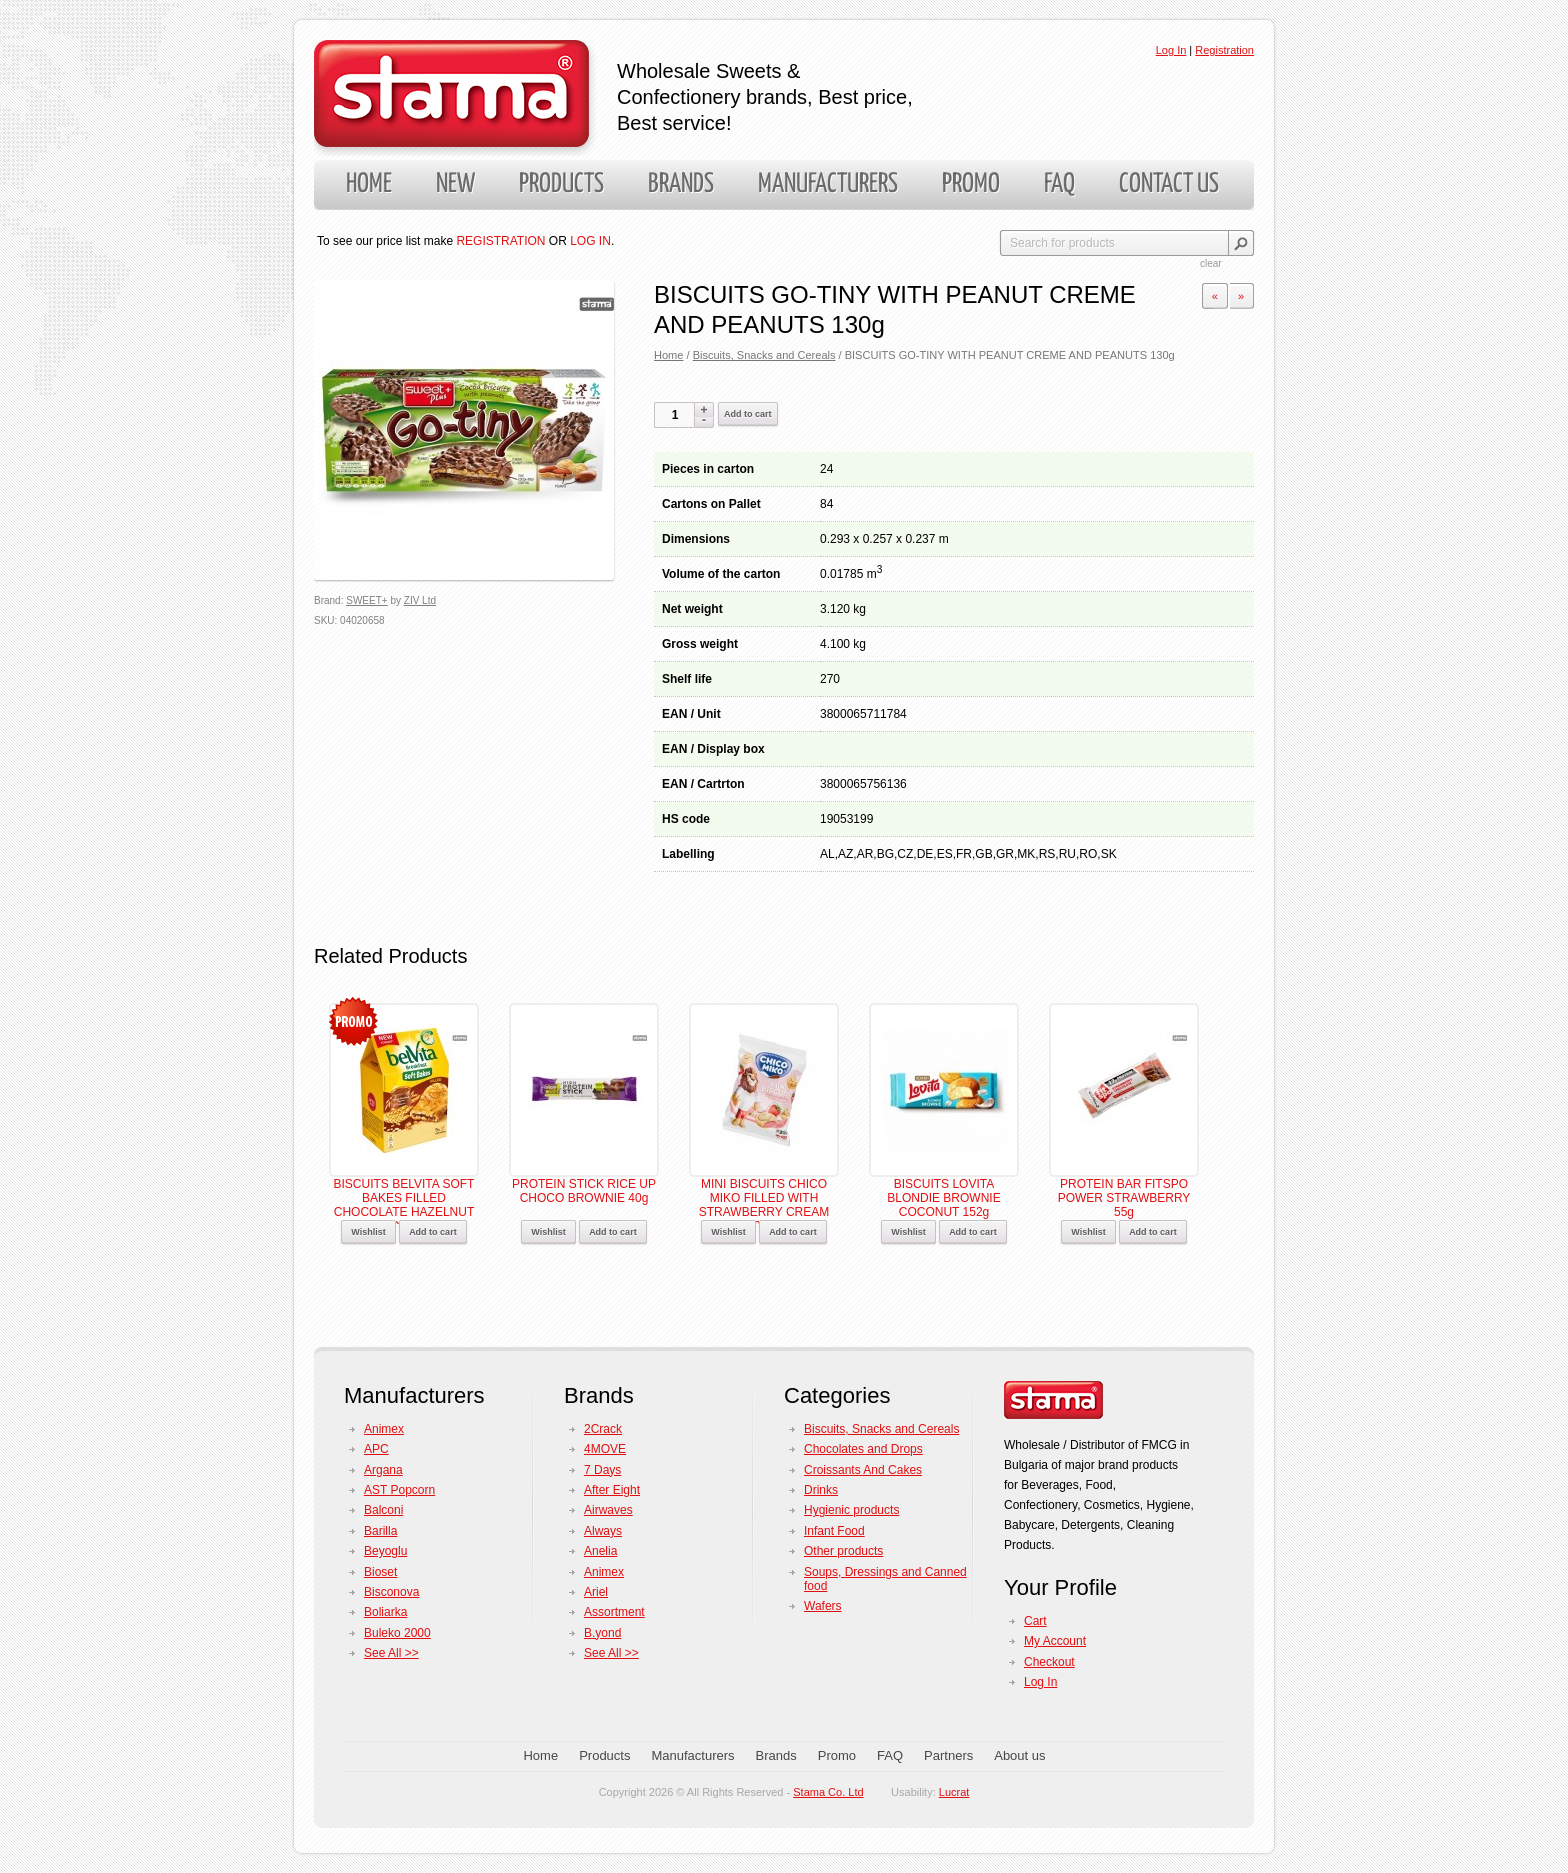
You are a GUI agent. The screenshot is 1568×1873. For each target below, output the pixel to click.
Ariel (596, 1592)
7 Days (602, 1470)
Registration (1224, 50)
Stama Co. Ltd (828, 1792)
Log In (1171, 50)
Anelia (600, 1551)
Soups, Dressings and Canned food (885, 1579)
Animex (384, 1429)
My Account (1055, 1641)
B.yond (602, 1633)
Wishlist (368, 1232)
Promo (971, 184)
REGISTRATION (500, 241)
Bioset (380, 1572)
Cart (1035, 1621)
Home (369, 184)
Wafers (823, 1606)
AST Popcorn (399, 1490)
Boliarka (385, 1612)
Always (603, 1531)
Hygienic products (851, 1510)
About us (1019, 1755)
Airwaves (608, 1510)
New (455, 184)
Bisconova (391, 1592)
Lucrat (954, 1792)
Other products (843, 1551)
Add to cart (748, 414)
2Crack (603, 1429)
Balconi (383, 1510)
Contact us (1169, 184)
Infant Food (834, 1531)
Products (561, 184)
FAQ (1059, 184)
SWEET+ (366, 600)
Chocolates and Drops (863, 1449)
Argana (383, 1470)
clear (1211, 263)
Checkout (1049, 1662)
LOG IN (590, 241)
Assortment (614, 1612)
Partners (948, 1755)
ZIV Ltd (420, 600)
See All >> (391, 1653)
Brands (681, 184)
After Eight (612, 1490)
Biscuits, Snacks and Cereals (764, 355)
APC (376, 1449)
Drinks (821, 1490)
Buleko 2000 (397, 1633)
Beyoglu (385, 1551)
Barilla (380, 1531)
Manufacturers (828, 184)
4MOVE (605, 1449)
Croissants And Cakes (863, 1470)
